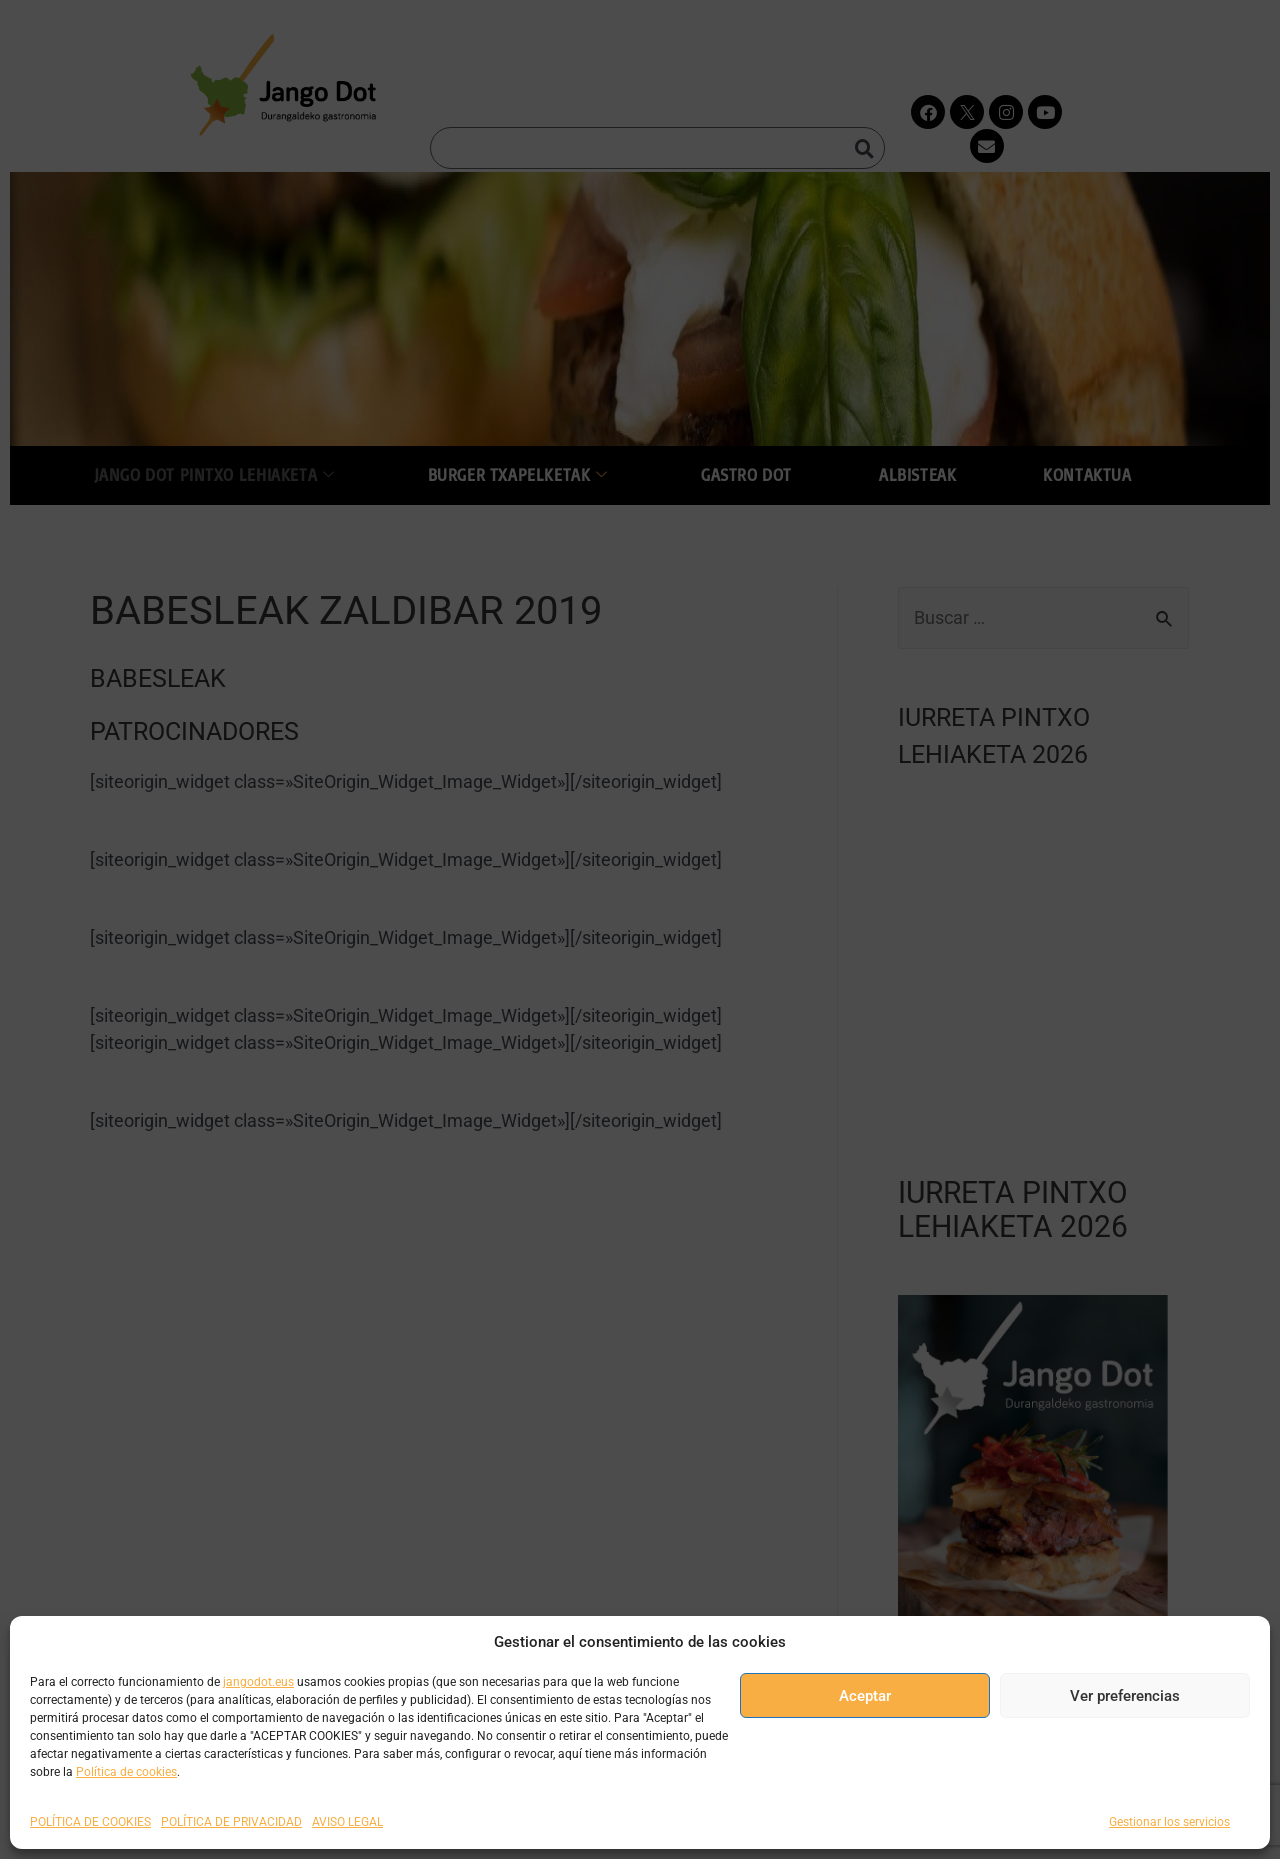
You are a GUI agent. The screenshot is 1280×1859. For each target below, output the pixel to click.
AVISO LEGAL (347, 1822)
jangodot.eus (258, 1682)
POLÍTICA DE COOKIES (90, 1822)
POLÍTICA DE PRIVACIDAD (231, 1822)
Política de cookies (126, 1772)
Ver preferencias (1125, 1696)
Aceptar (865, 1696)
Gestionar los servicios (1169, 1822)
